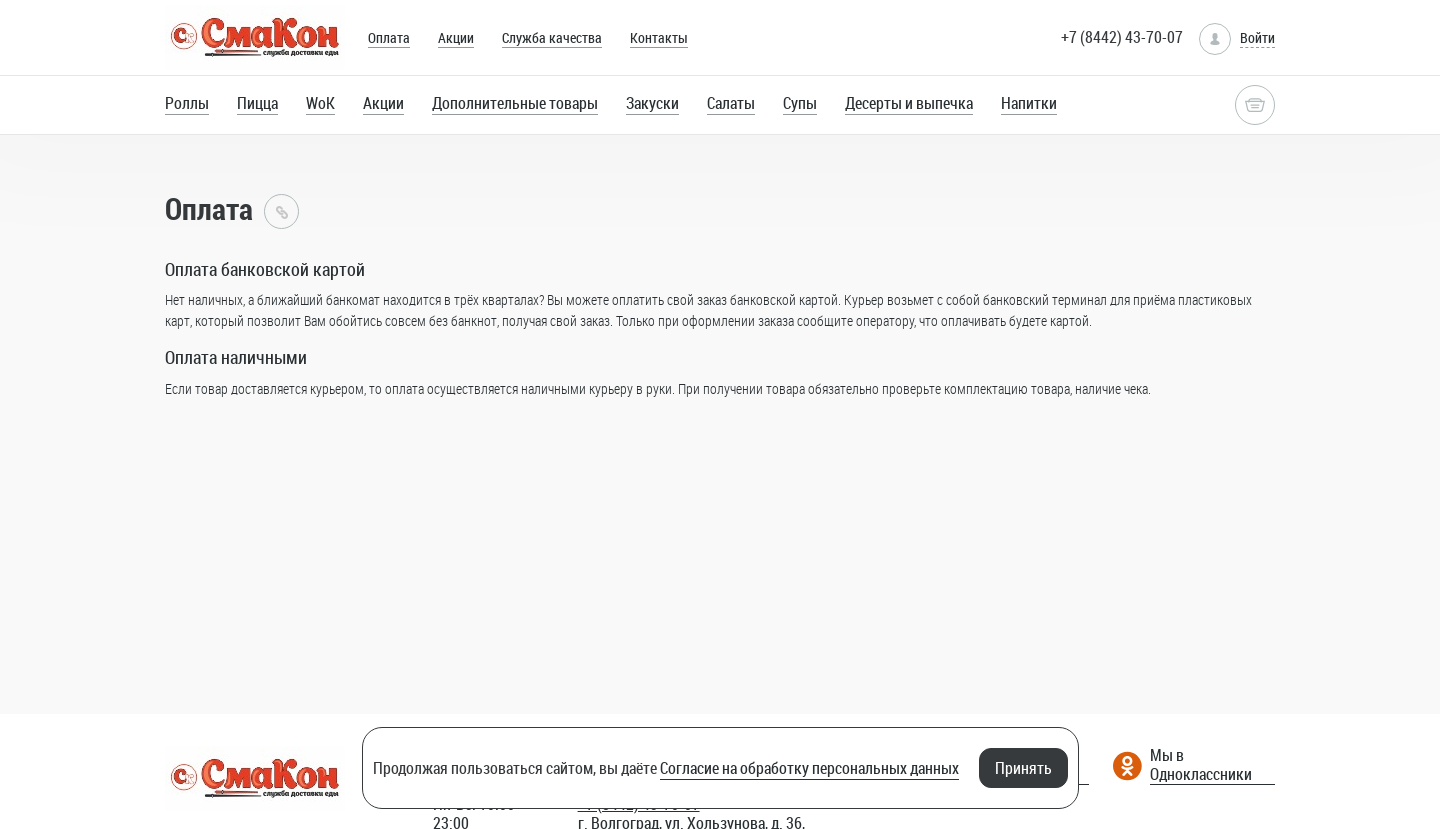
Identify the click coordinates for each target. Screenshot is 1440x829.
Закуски (652, 103)
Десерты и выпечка (909, 103)
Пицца (257, 103)
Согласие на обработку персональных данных (809, 768)
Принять (1023, 768)
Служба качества (552, 37)
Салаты (731, 103)
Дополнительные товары (515, 103)
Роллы (187, 103)
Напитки (1029, 103)
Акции (456, 37)
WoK (320, 103)
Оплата (389, 37)
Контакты (659, 37)
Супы (800, 103)
